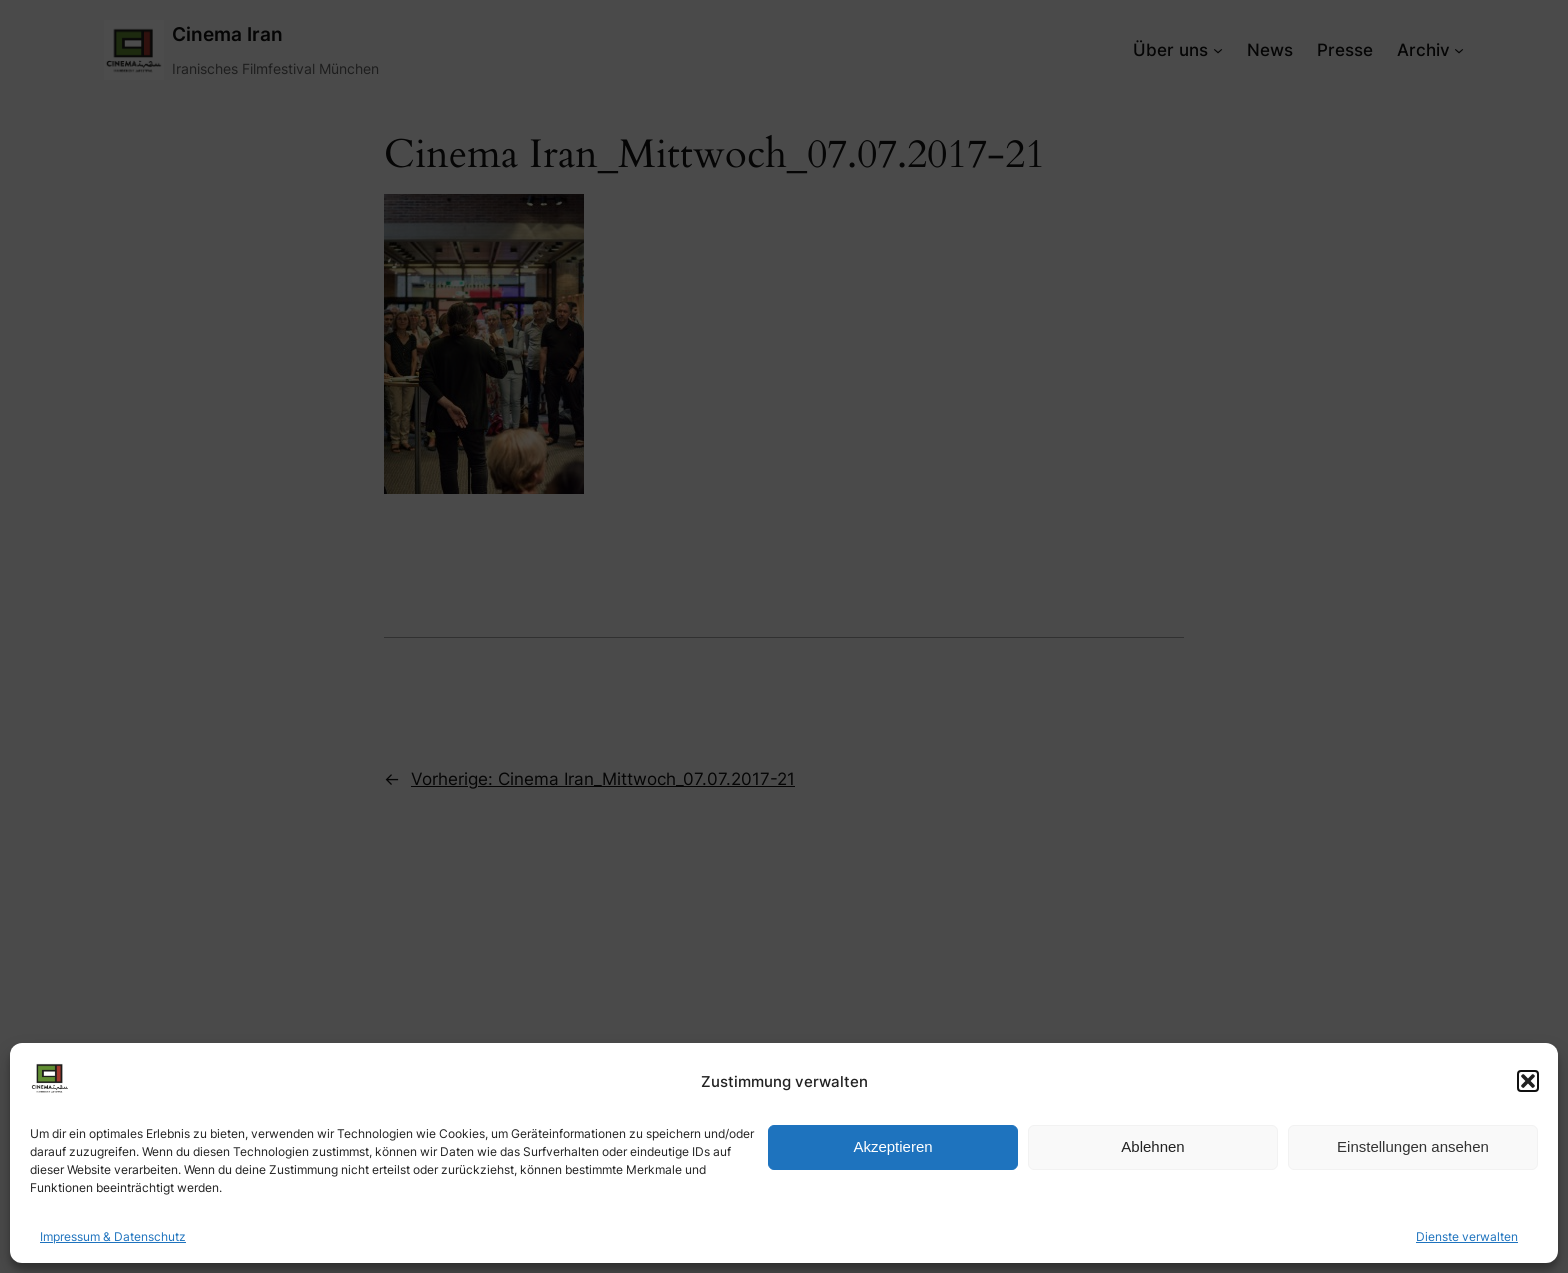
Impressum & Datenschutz (113, 1236)
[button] (1528, 1081)
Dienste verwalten (1467, 1236)
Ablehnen (1152, 1146)
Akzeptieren (892, 1146)
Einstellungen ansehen (1413, 1146)
